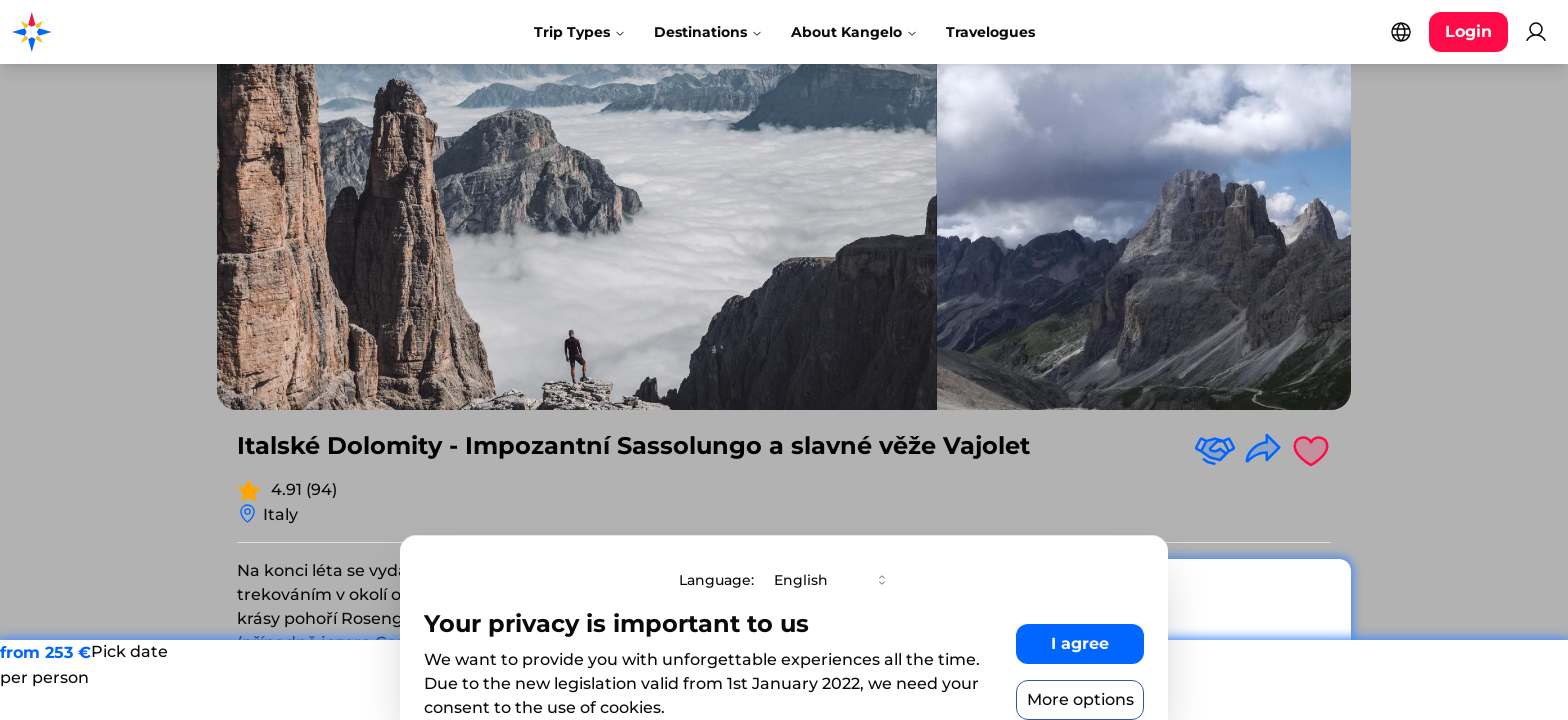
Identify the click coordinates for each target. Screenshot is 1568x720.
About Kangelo (854, 32)
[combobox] (832, 580)
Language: (716, 580)
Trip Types (580, 32)
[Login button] (1468, 32)
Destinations (708, 32)
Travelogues (990, 32)
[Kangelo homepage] (99, 32)
